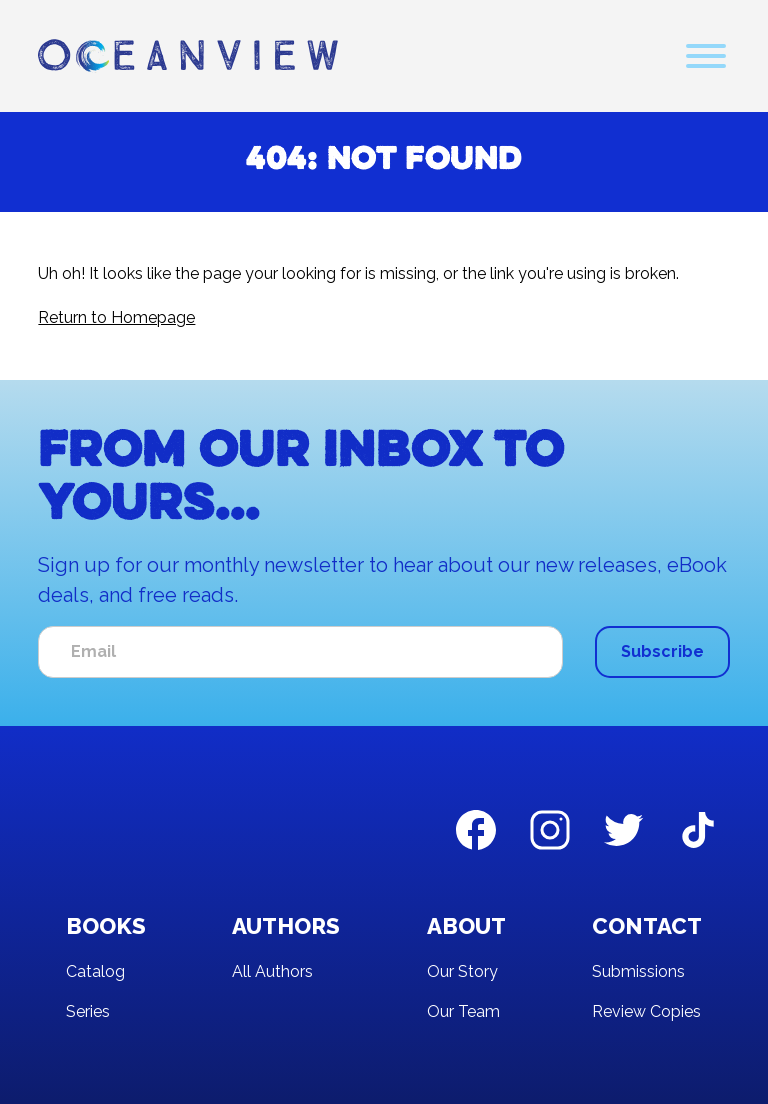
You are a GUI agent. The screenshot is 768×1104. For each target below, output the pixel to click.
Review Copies (646, 1011)
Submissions (638, 971)
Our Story (462, 971)
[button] (706, 56)
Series (88, 1011)
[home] (188, 56)
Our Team (463, 1011)
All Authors (272, 971)
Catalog (95, 971)
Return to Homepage (116, 317)
